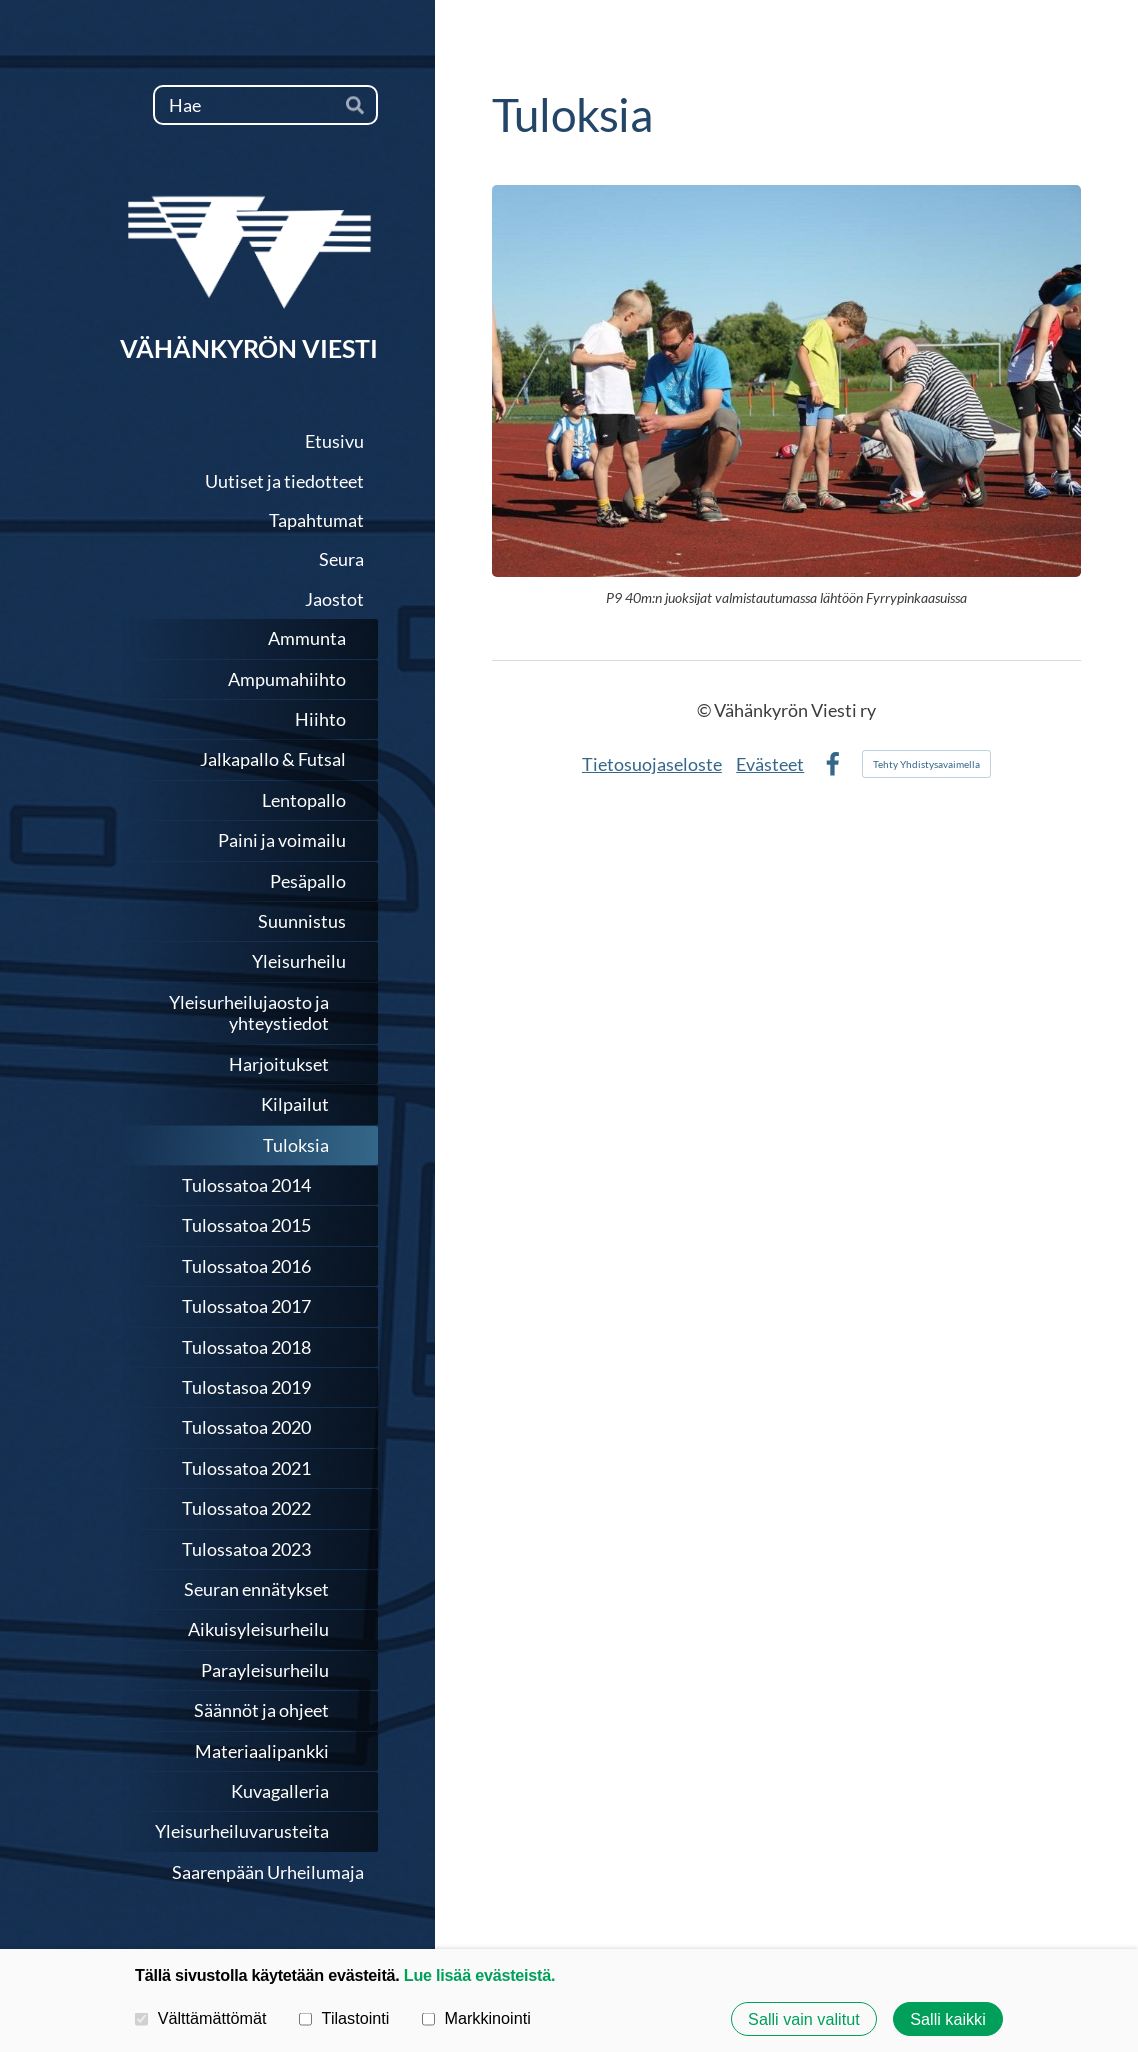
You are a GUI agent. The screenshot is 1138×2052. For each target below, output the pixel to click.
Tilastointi (344, 2018)
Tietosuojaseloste (652, 764)
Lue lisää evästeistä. (479, 1975)
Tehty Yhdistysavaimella (926, 764)
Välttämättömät (201, 2018)
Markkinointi (476, 2018)
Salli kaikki (948, 2019)
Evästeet (770, 764)
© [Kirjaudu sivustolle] (705, 710)
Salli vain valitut (804, 2019)
